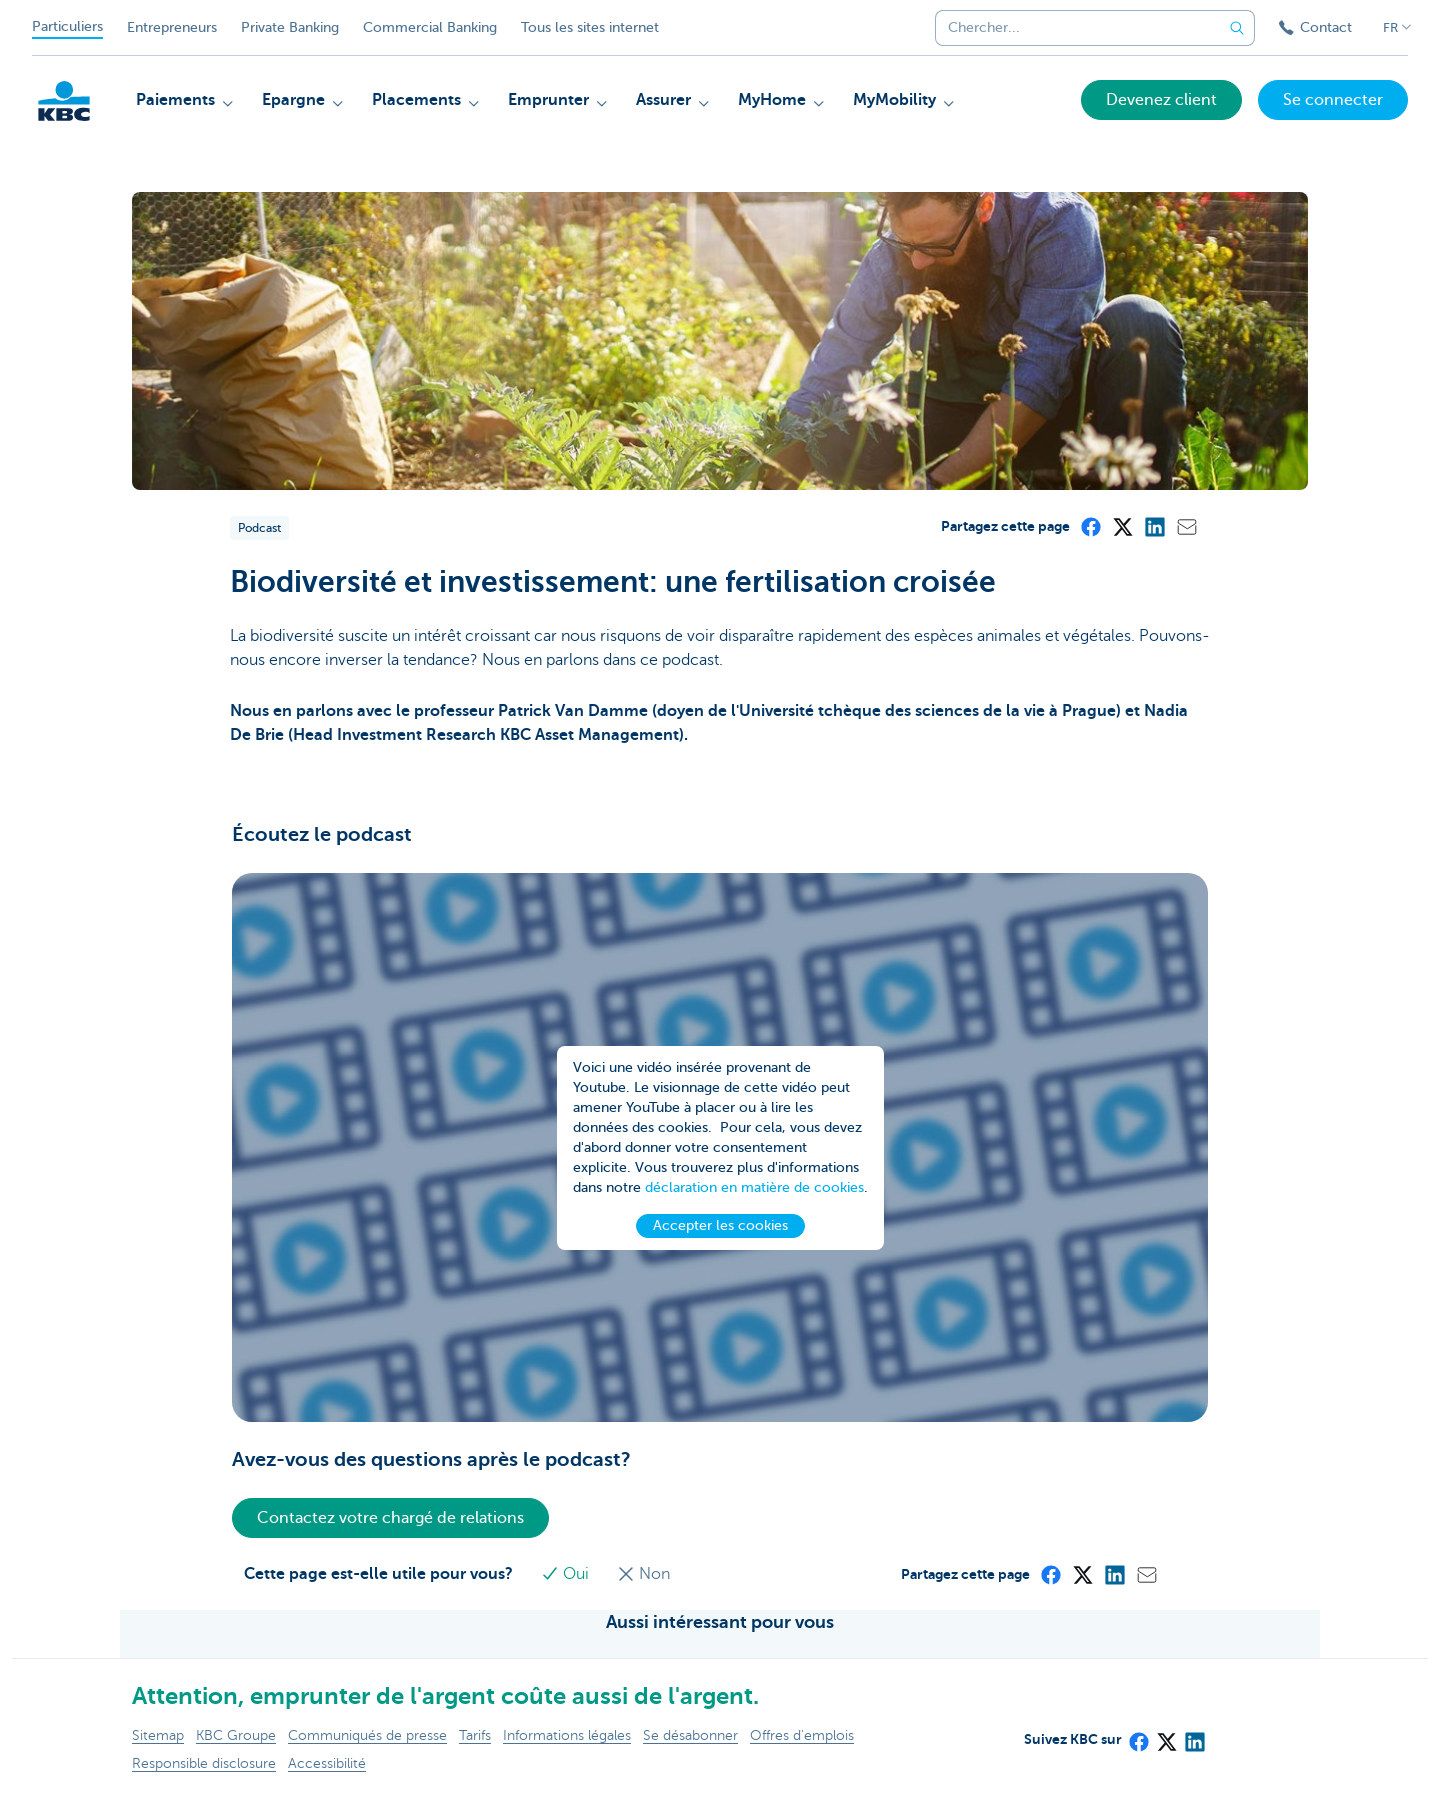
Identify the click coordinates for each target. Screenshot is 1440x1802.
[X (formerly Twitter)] (1122, 526)
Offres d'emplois (802, 1735)
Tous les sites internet (590, 27)
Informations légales (567, 1735)
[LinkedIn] (1154, 526)
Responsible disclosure (204, 1763)
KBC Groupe (236, 1735)
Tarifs (475, 1735)
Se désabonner (690, 1735)
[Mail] (1186, 526)
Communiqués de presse (367, 1735)
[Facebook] (1090, 526)
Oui (567, 1574)
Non (643, 1574)
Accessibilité (327, 1763)
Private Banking (290, 27)
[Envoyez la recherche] (1237, 28)
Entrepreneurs (172, 27)
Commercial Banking (430, 27)
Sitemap (158, 1735)
